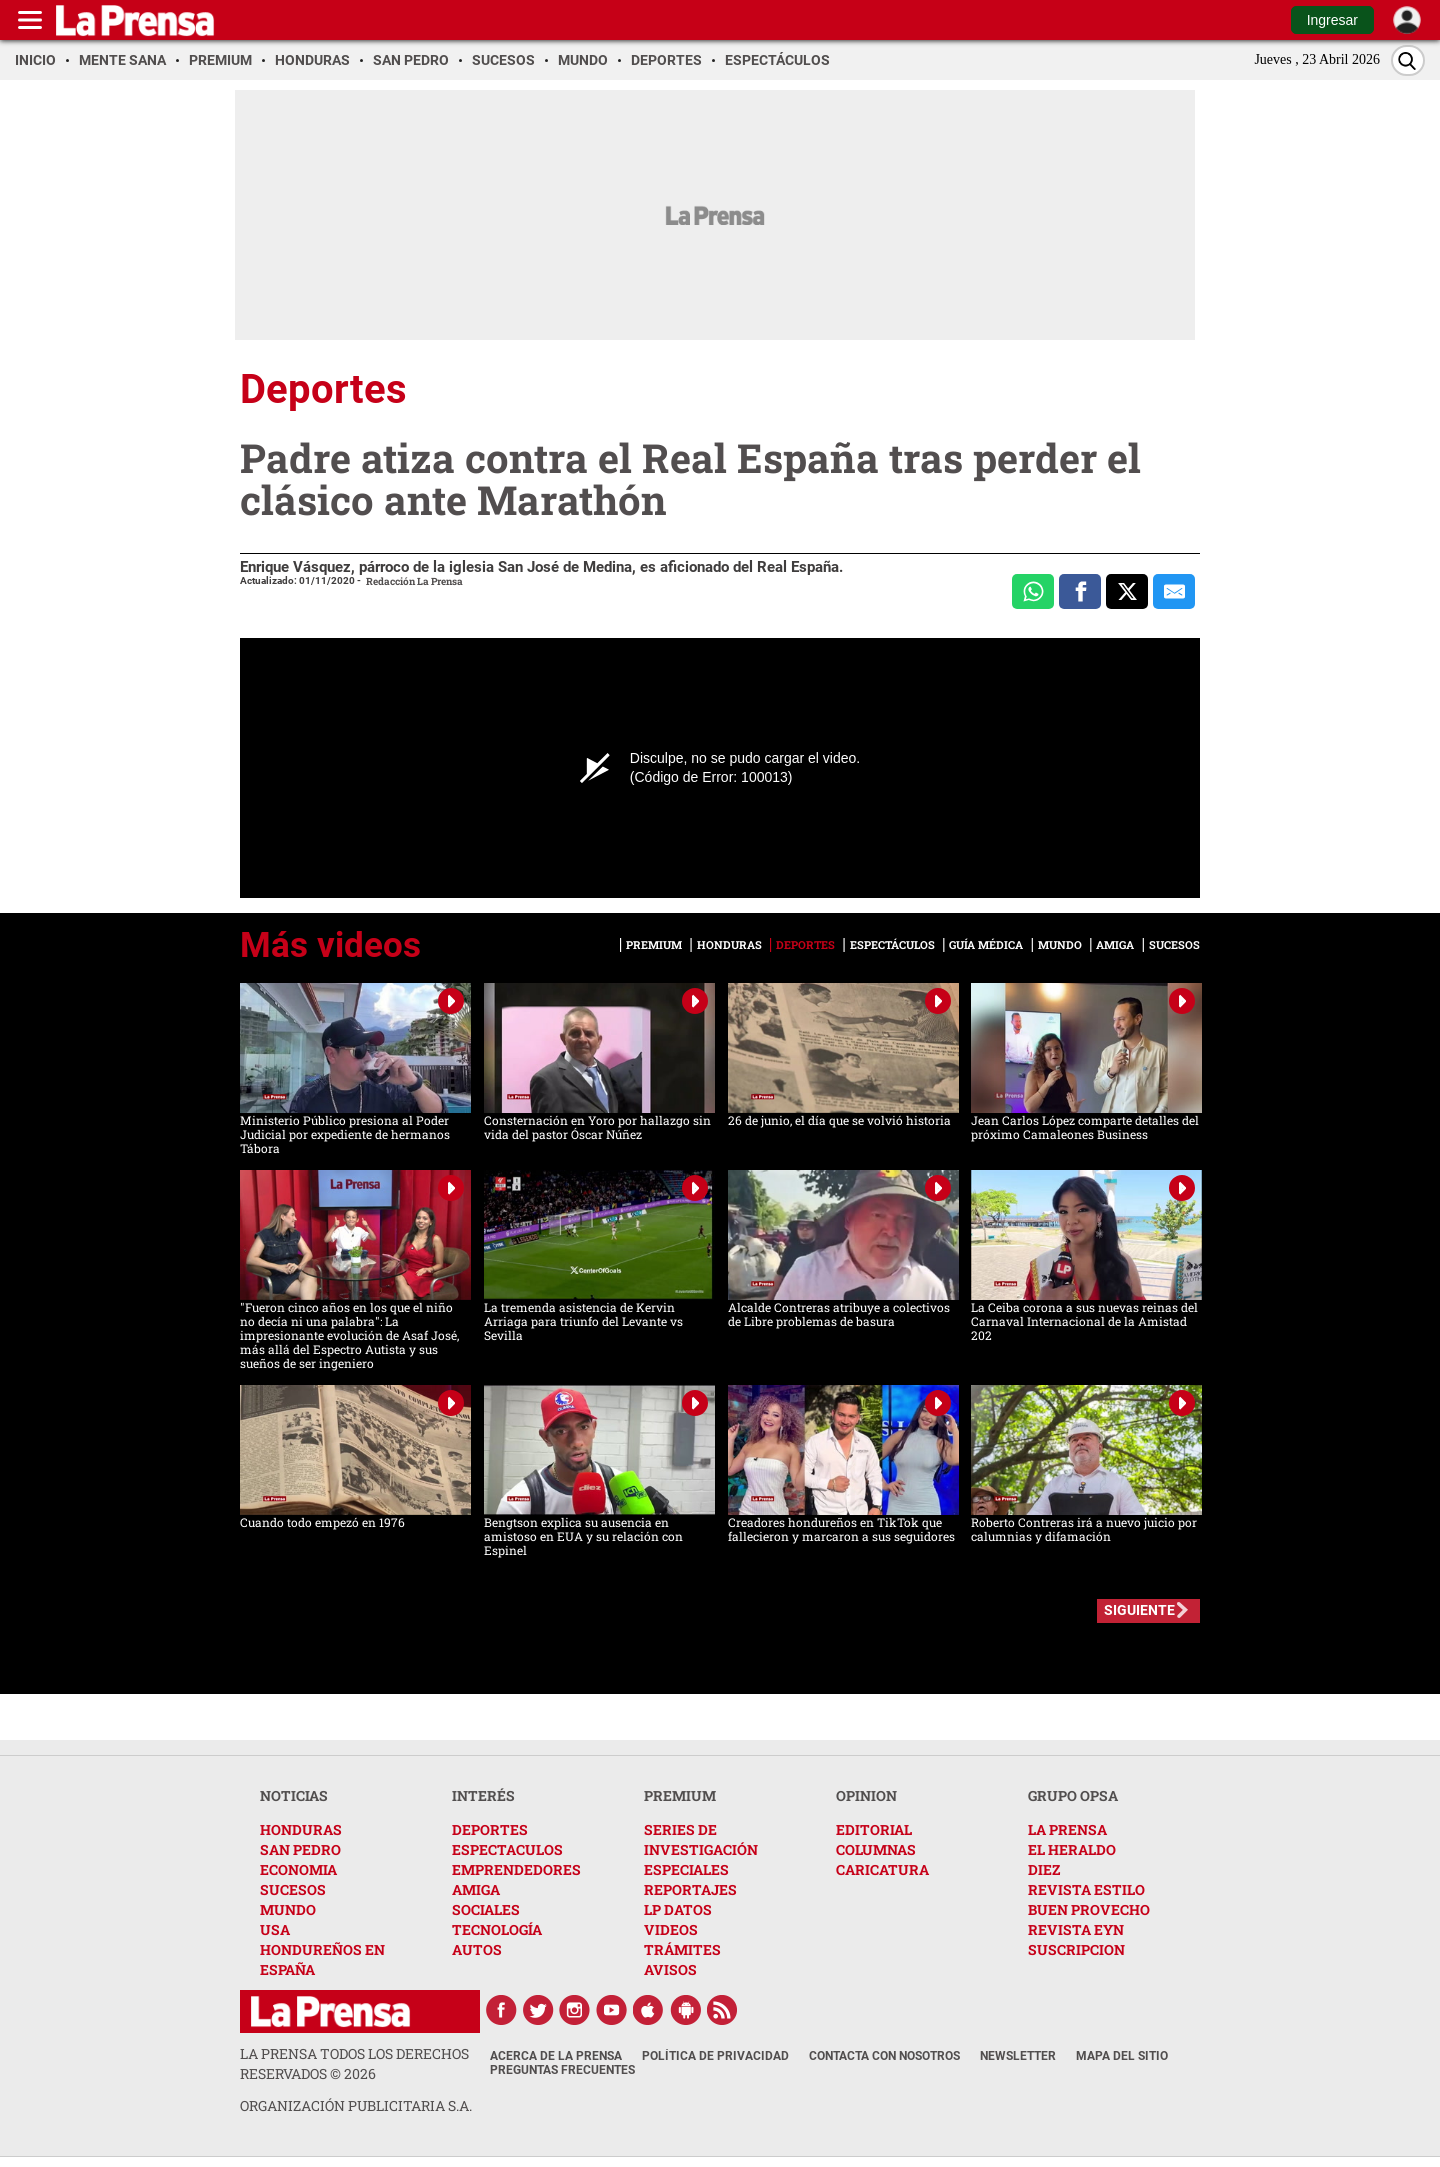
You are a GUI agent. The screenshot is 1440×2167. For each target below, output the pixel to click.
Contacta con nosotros (884, 2056)
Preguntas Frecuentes (562, 2070)
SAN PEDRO (300, 1849)
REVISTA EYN (1076, 1929)
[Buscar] (1408, 60)
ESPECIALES (686, 1869)
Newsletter (1018, 2056)
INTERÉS (483, 1795)
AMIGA (476, 1889)
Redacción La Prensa (414, 581)
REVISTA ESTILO (1086, 1889)
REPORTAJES (690, 1889)
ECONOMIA (298, 1869)
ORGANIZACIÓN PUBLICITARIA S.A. (356, 2105)
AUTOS (477, 1949)
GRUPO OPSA (1073, 1795)
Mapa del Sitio (1122, 2056)
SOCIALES (486, 1909)
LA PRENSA (1067, 1829)
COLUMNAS (876, 1849)
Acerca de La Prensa (556, 2056)
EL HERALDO (1072, 1849)
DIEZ (1044, 1869)
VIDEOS (671, 1929)
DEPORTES (490, 1829)
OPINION (866, 1795)
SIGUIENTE (1139, 1610)
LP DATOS (678, 1909)
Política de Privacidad (715, 2056)
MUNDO (288, 1909)
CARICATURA (882, 1869)
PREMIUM (680, 1795)
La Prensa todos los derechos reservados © (354, 2063)
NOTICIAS (294, 1795)
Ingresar (1332, 20)
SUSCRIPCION (1076, 1949)
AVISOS (670, 1969)
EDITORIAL (874, 1829)
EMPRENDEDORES (516, 1869)
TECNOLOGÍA (497, 1929)
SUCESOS (293, 1889)
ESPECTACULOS (507, 1849)
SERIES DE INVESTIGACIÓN (701, 1839)
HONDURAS (301, 1829)
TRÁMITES (682, 1949)
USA (275, 1929)
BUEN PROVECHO (1089, 1909)
